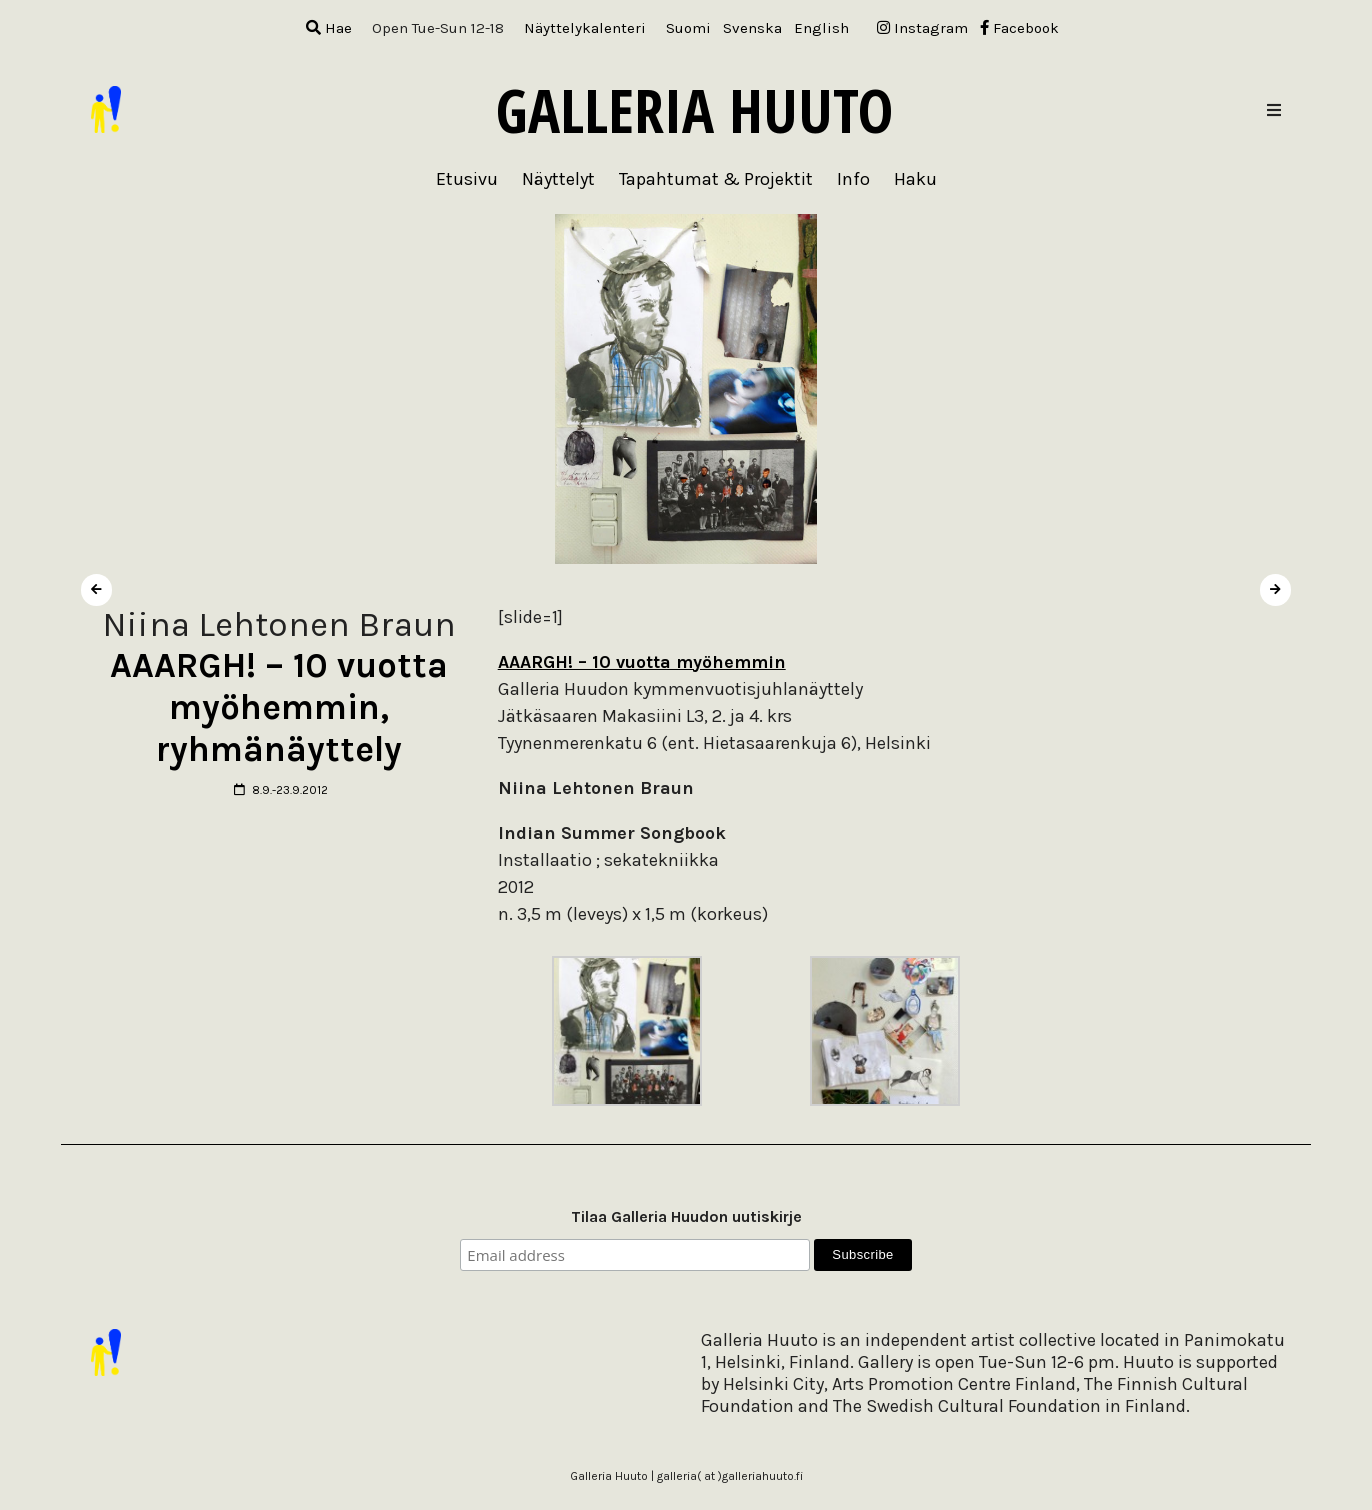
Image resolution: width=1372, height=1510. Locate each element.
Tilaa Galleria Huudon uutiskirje (686, 1216)
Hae (329, 28)
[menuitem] (688, 28)
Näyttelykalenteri (585, 28)
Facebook (1019, 28)
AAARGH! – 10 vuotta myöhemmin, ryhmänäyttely (279, 707)
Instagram (922, 28)
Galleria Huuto (694, 110)
